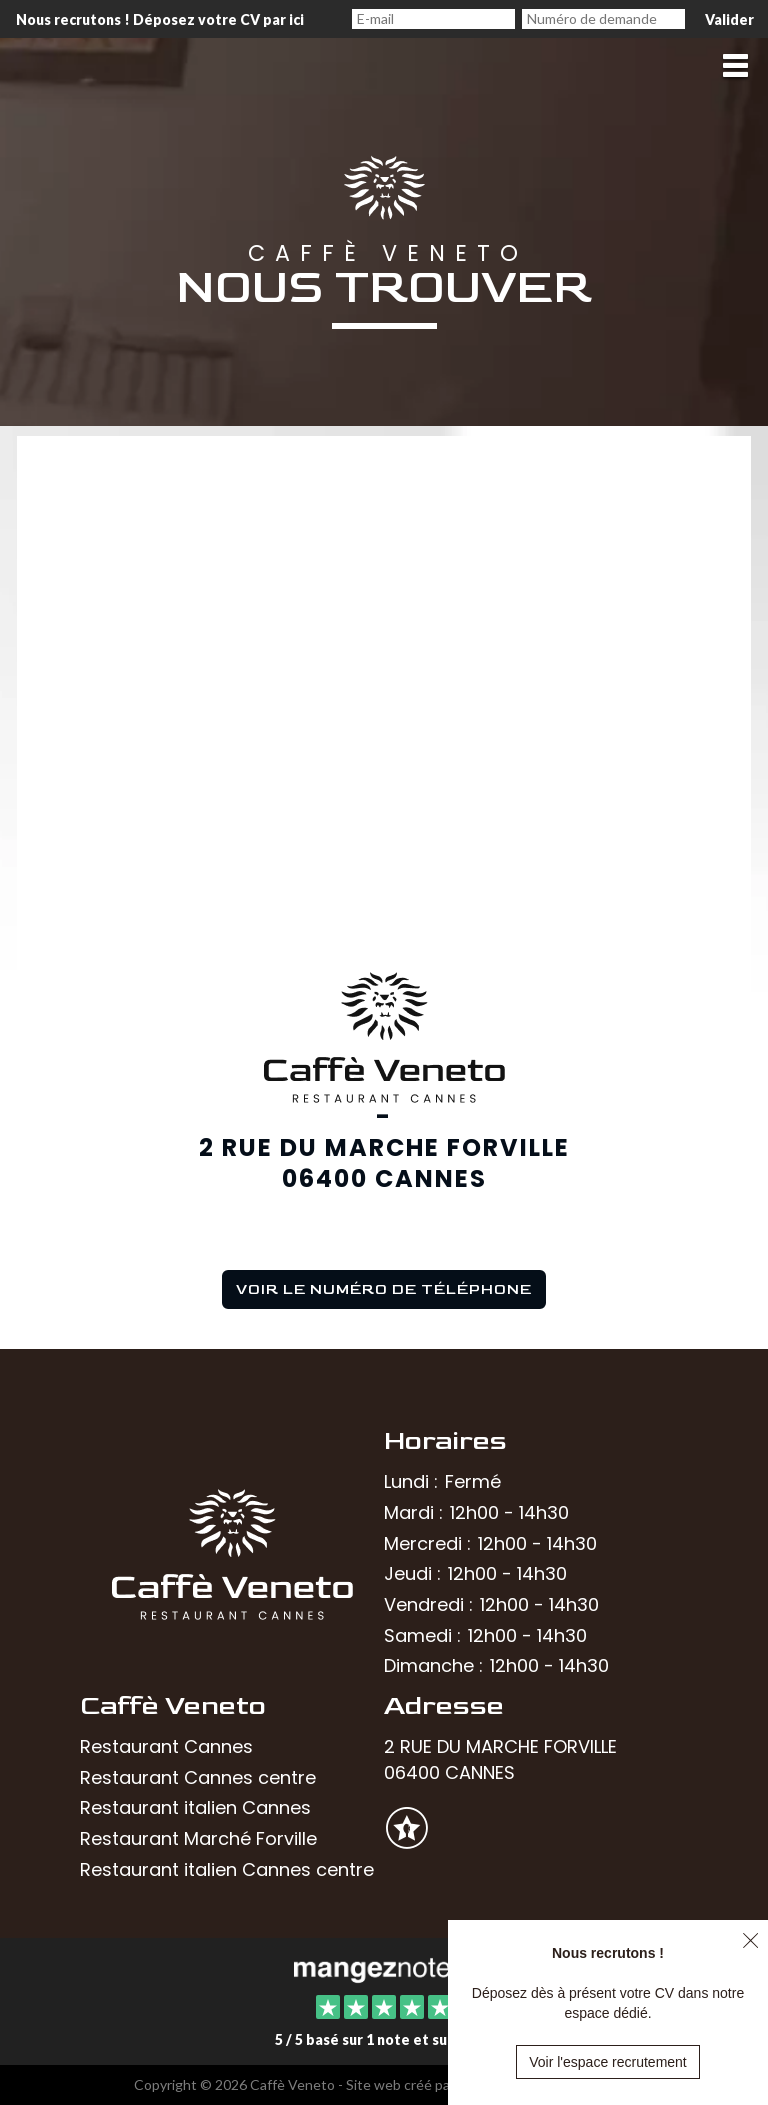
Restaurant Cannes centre (198, 1777)
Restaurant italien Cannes (195, 1807)
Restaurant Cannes (166, 1746)
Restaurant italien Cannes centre (227, 1869)
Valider (729, 19)
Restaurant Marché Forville (198, 1838)
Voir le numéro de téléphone (384, 1289)
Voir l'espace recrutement (608, 2062)
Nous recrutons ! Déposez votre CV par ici (160, 19)
